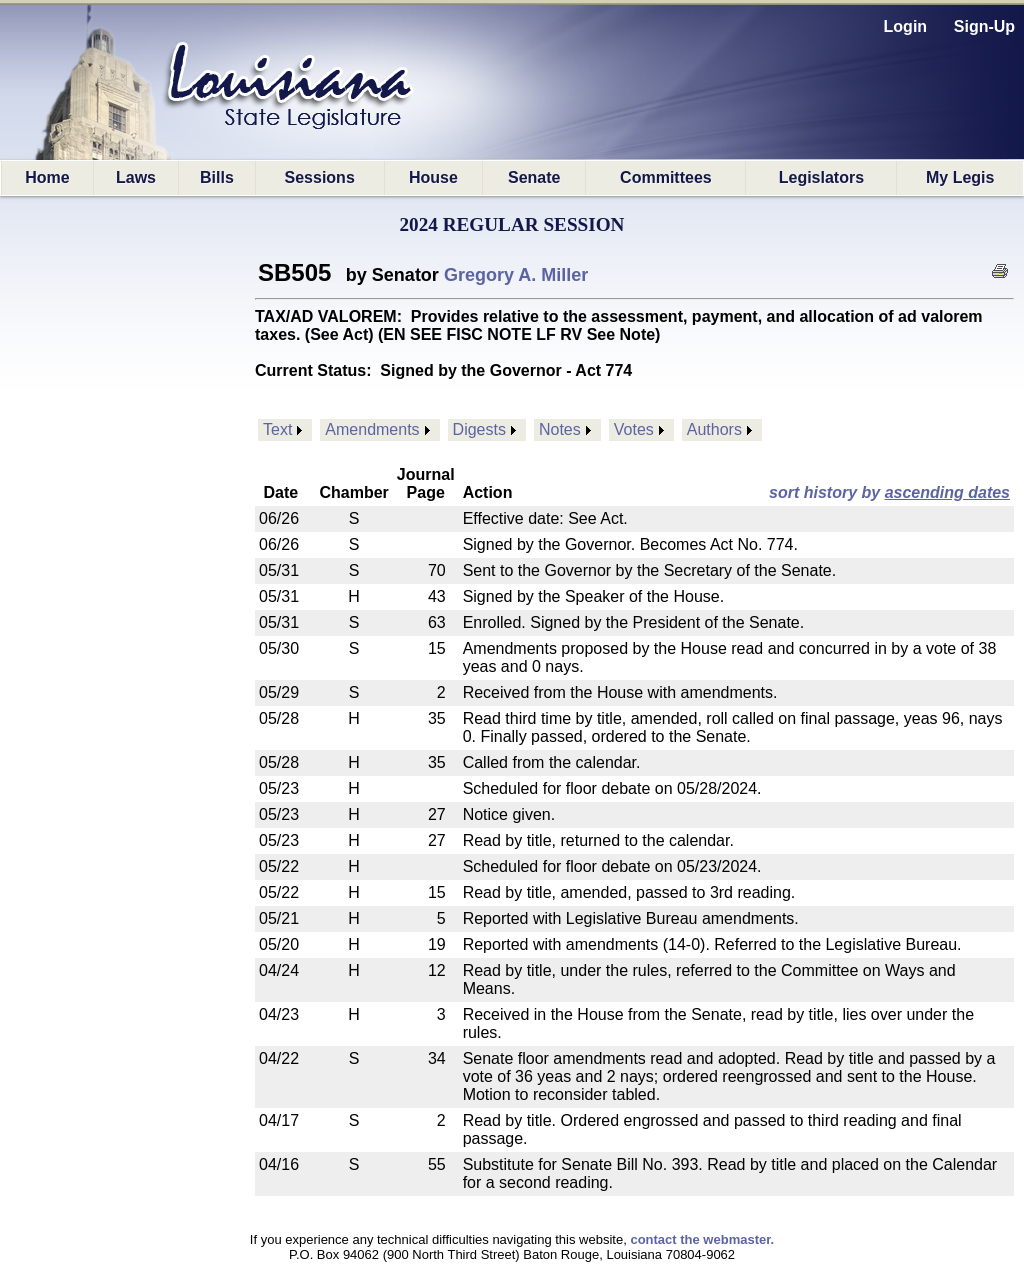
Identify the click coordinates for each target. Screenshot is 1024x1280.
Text (277, 429)
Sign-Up (984, 26)
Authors (714, 429)
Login (906, 26)
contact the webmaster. (702, 1239)
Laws (136, 177)
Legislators (821, 177)
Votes (634, 429)
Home (47, 177)
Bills (217, 177)
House (433, 177)
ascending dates (947, 492)
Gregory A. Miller (516, 275)
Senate (534, 177)
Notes (560, 429)
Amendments (372, 429)
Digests (479, 429)
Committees (666, 177)
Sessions (320, 177)
